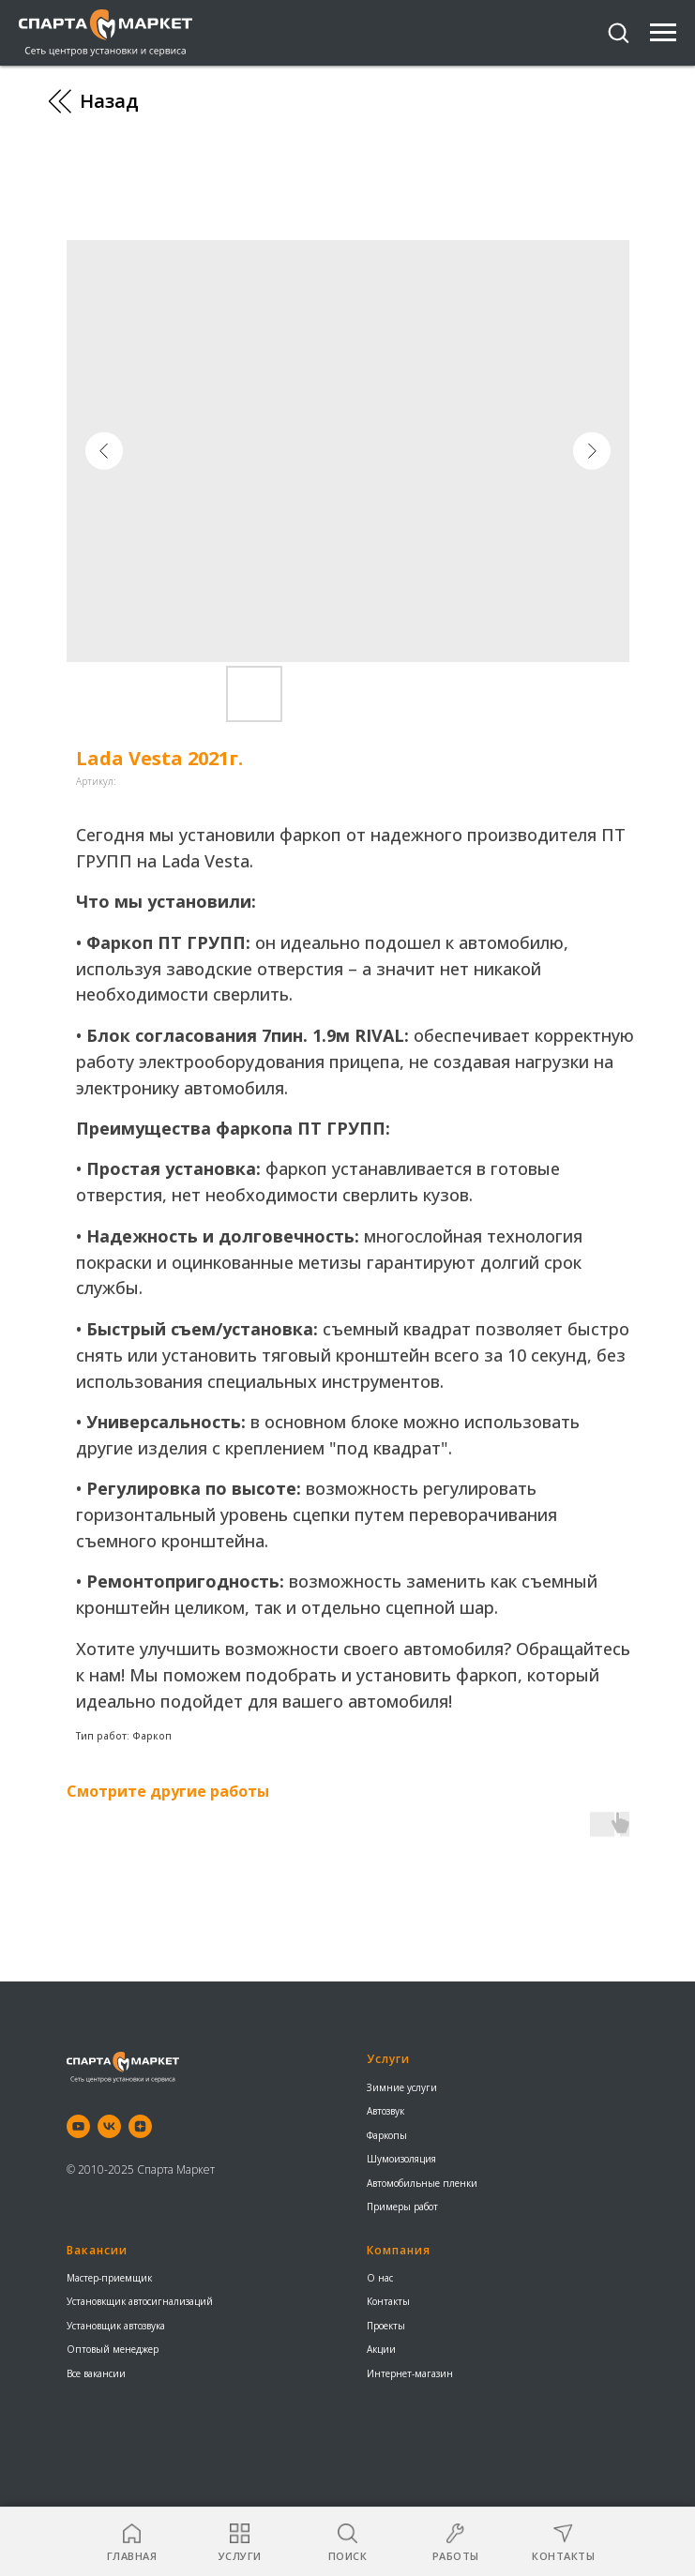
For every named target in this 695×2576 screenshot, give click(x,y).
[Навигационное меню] (663, 32)
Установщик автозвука (116, 2325)
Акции (381, 2349)
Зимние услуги (402, 2087)
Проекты (386, 2325)
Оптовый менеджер (113, 2349)
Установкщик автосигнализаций (140, 2301)
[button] (618, 32)
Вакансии (97, 2250)
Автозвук (385, 2110)
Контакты (388, 2301)
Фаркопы (387, 2135)
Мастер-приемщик (109, 2277)
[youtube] (78, 2126)
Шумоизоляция (401, 2158)
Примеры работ (402, 2206)
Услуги (388, 2059)
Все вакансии (96, 2373)
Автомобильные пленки (422, 2183)
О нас (380, 2277)
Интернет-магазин (410, 2373)
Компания (399, 2250)
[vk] (109, 2126)
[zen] (140, 2126)
